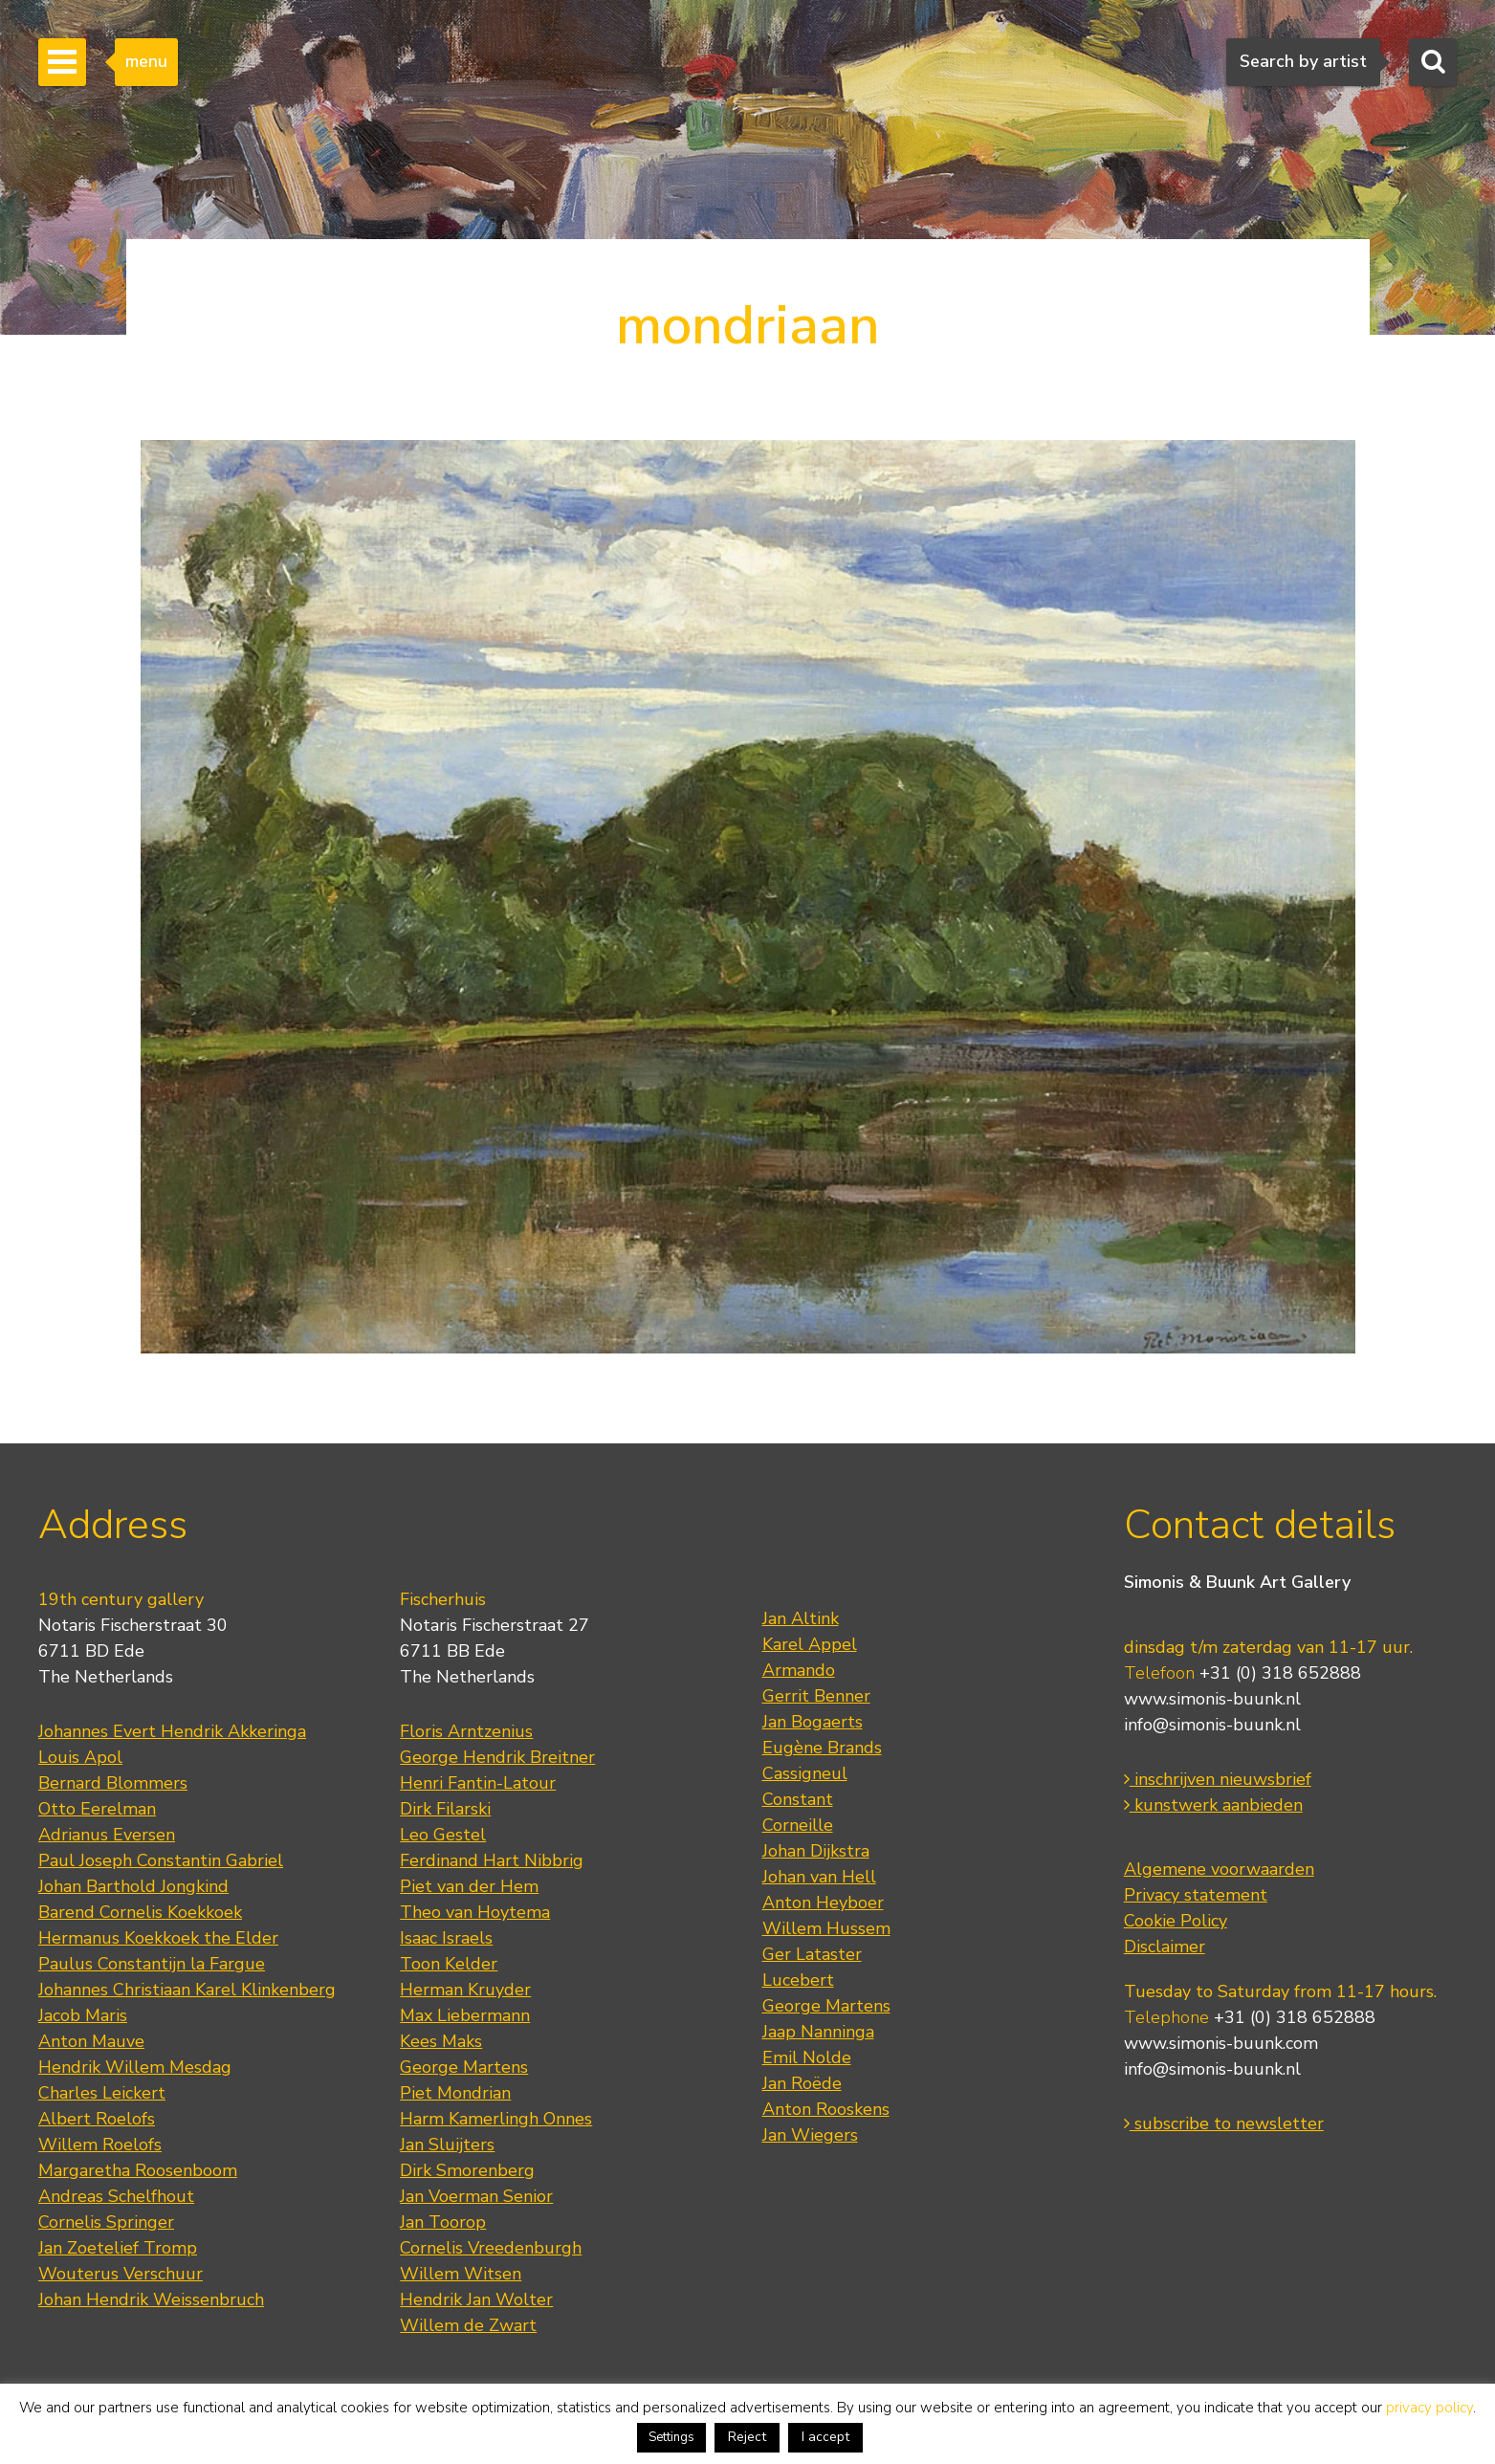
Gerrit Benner (816, 1695)
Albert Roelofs (96, 2118)
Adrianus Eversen (106, 1834)
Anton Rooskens (826, 2109)
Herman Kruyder (465, 1989)
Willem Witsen (460, 2273)
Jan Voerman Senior (476, 2196)
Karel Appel (809, 1644)
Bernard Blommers (112, 1782)
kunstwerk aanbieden (1213, 1804)
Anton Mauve (91, 2041)
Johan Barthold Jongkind (133, 1886)
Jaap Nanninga (818, 2031)
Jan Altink (800, 1618)
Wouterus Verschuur (120, 2273)
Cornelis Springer (106, 2222)
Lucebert (798, 1980)
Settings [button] (671, 2437)
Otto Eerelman (97, 1808)
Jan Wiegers (810, 2134)
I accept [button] (825, 2437)
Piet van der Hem (469, 1886)
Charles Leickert (101, 2092)
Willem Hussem (826, 1928)
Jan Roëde (802, 2083)
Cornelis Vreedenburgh (491, 2247)
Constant (797, 1799)
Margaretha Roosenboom (137, 2170)
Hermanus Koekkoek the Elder (158, 1937)
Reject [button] (747, 2437)
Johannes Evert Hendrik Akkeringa (172, 1731)
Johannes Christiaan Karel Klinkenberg (187, 1989)
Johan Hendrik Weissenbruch (151, 2299)
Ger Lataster (812, 1954)
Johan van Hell (819, 1876)
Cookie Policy (1175, 1920)
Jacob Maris (82, 2015)
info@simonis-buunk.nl (1212, 1724)
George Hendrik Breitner (497, 1757)
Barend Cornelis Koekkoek (140, 1912)
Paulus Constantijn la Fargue (151, 1963)
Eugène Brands (822, 1747)
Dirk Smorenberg (467, 2170)
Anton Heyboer (823, 1902)
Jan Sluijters (447, 2144)
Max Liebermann (465, 2015)
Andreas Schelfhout (116, 2196)
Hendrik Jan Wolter (476, 2299)
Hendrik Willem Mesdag (134, 2067)
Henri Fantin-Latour (478, 1782)
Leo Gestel (443, 1834)
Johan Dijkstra (815, 1850)
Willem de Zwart (468, 2325)
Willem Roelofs (100, 2144)
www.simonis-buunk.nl (1212, 1698)
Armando (798, 1670)
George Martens (464, 2067)
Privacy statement (1195, 1894)
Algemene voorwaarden (1219, 1869)
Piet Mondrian (455, 2092)
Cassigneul (804, 1773)
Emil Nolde (806, 2057)
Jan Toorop (443, 2222)
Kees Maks (441, 2041)
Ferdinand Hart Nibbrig (491, 1860)
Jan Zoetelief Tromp (117, 2247)
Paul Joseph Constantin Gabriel (160, 1860)
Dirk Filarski (445, 1808)
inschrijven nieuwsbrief (1217, 1779)
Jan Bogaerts (812, 1721)
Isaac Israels (446, 1937)
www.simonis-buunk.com (1221, 2043)
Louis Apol (80, 1757)
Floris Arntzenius (466, 1731)
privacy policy (1429, 2407)
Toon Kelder (448, 1963)
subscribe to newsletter (1224, 2123)
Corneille (797, 1825)
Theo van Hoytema (475, 1912)
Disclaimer (1164, 1946)
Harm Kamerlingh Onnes (496, 2118)
